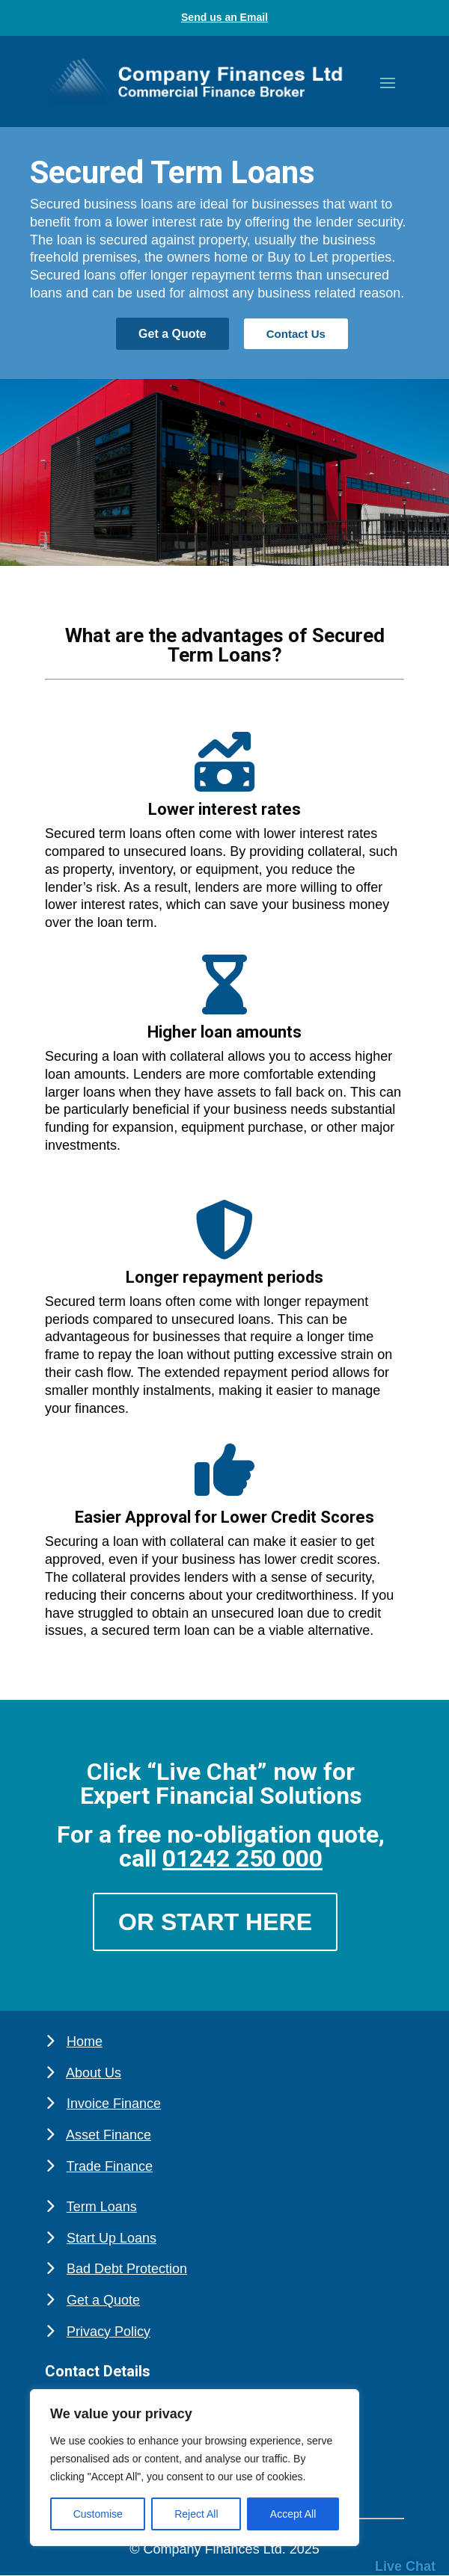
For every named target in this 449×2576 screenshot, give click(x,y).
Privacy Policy (108, 2331)
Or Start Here (215, 1921)
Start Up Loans (111, 2238)
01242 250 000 (242, 1858)
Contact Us (296, 333)
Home (85, 2041)
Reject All (196, 2514)
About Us (93, 2072)
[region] (194, 2467)
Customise (98, 2514)
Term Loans (102, 2206)
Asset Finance (108, 2134)
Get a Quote (172, 333)
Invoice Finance (114, 2103)
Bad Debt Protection (127, 2268)
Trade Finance (110, 2166)
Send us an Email (224, 17)
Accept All (293, 2514)
